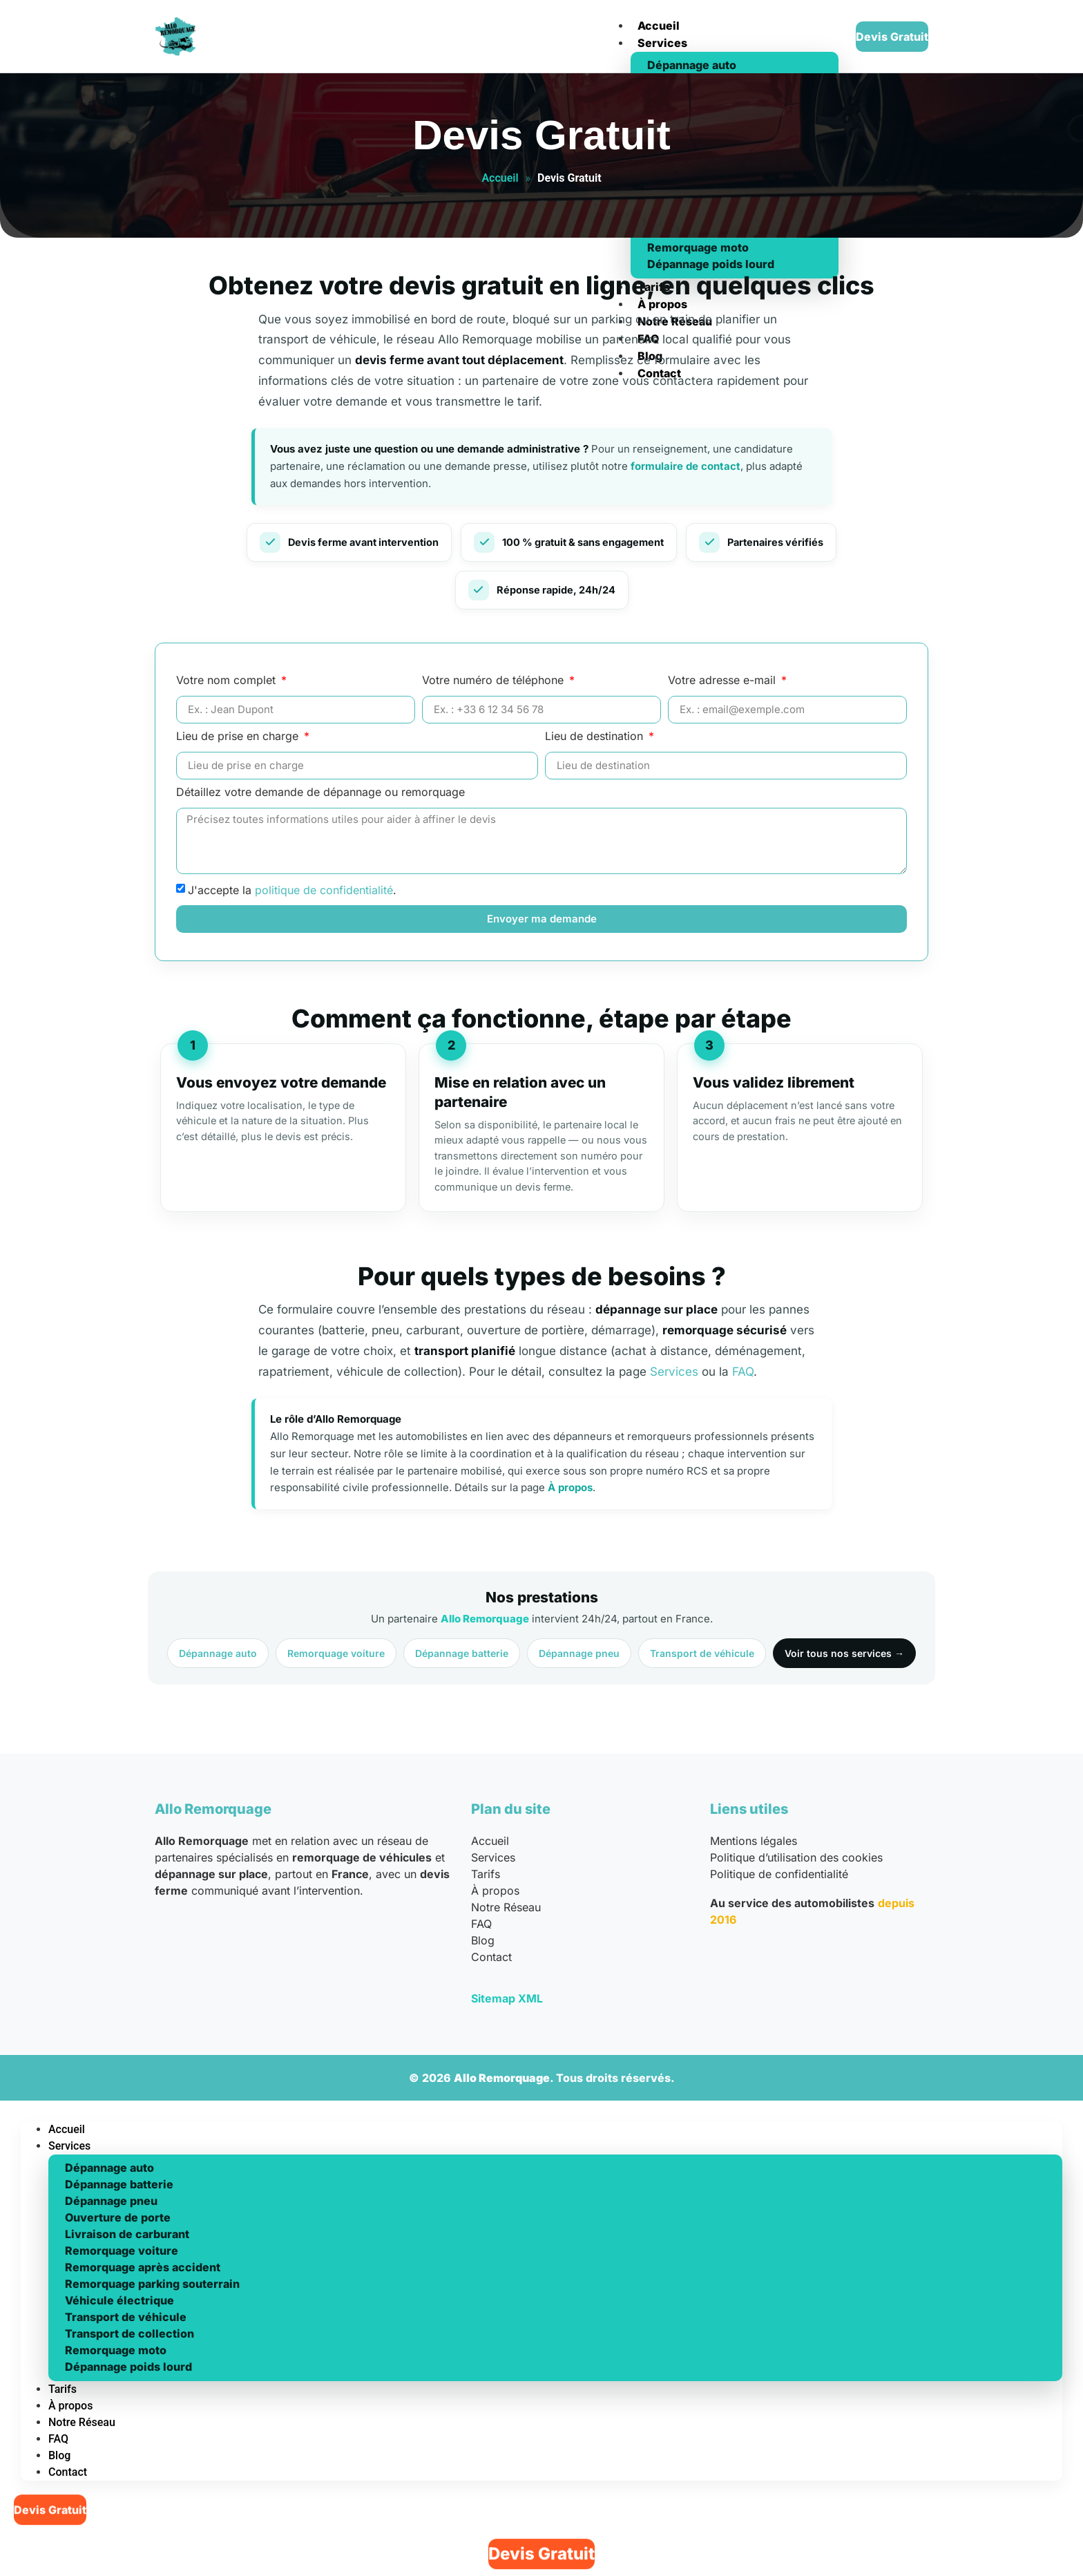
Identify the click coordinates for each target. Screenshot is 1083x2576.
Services (662, 43)
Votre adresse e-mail (723, 680)
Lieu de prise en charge (239, 736)
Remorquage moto (115, 2350)
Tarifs (485, 1874)
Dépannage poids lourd (128, 2367)
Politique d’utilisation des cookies (796, 1857)
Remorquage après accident (142, 2267)
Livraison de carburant (127, 2234)
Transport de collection (129, 2333)
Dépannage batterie (461, 1653)
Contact (491, 1957)
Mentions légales (753, 1841)
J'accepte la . (292, 889)
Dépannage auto (691, 65)
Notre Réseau (506, 1907)
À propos (570, 1487)
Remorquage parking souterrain (152, 2284)
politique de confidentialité (324, 889)
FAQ (743, 1372)
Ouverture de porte (118, 2217)
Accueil (659, 25)
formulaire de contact (685, 466)
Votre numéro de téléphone (494, 680)
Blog (483, 1940)
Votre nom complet (227, 680)
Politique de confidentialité (779, 1874)
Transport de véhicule (702, 1653)
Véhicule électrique (119, 2300)
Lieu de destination (595, 736)
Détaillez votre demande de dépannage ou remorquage (320, 792)
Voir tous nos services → (844, 1653)
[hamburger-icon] (611, 11)
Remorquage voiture (336, 1653)
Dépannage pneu (579, 1653)
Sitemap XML (507, 1998)
